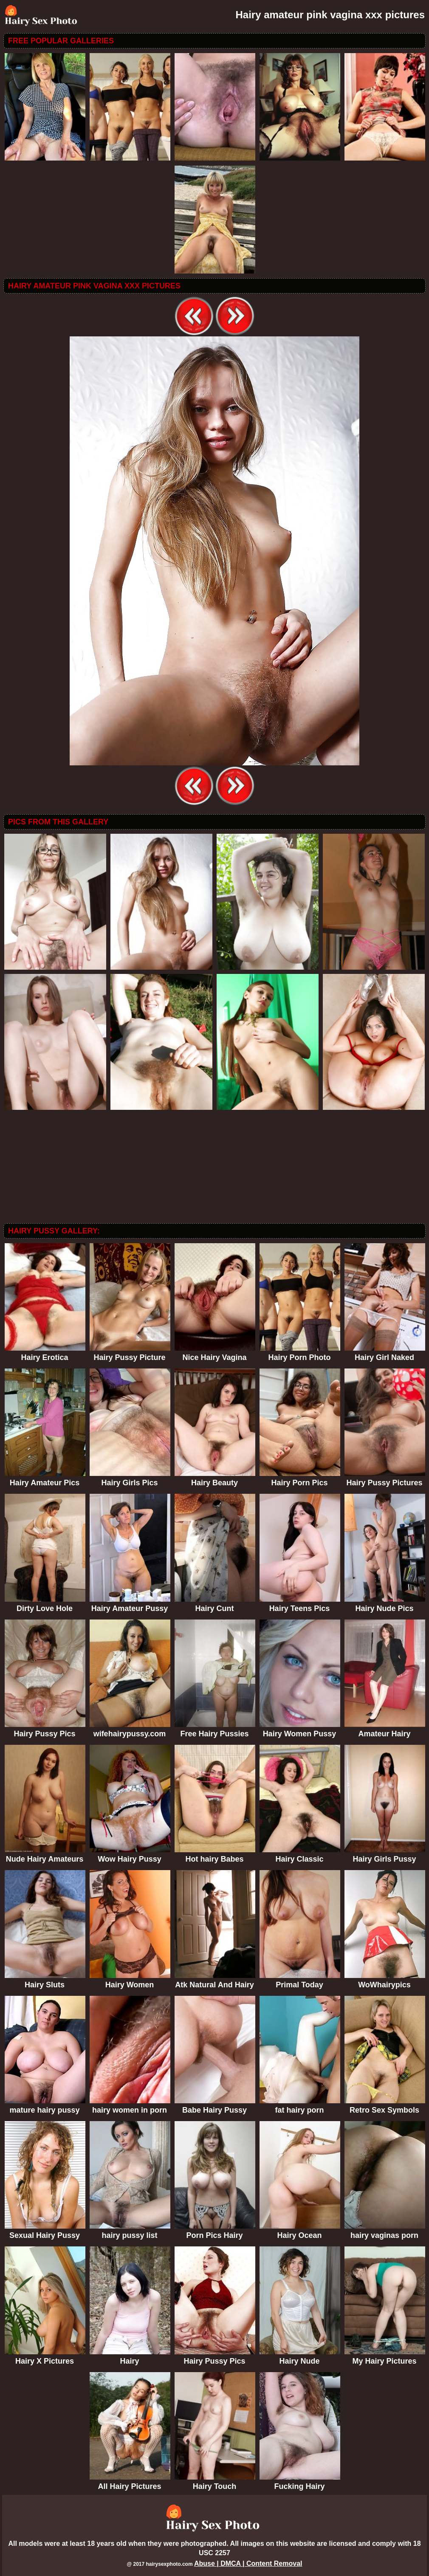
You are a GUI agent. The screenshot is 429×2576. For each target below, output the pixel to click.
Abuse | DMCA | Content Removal (248, 2563)
